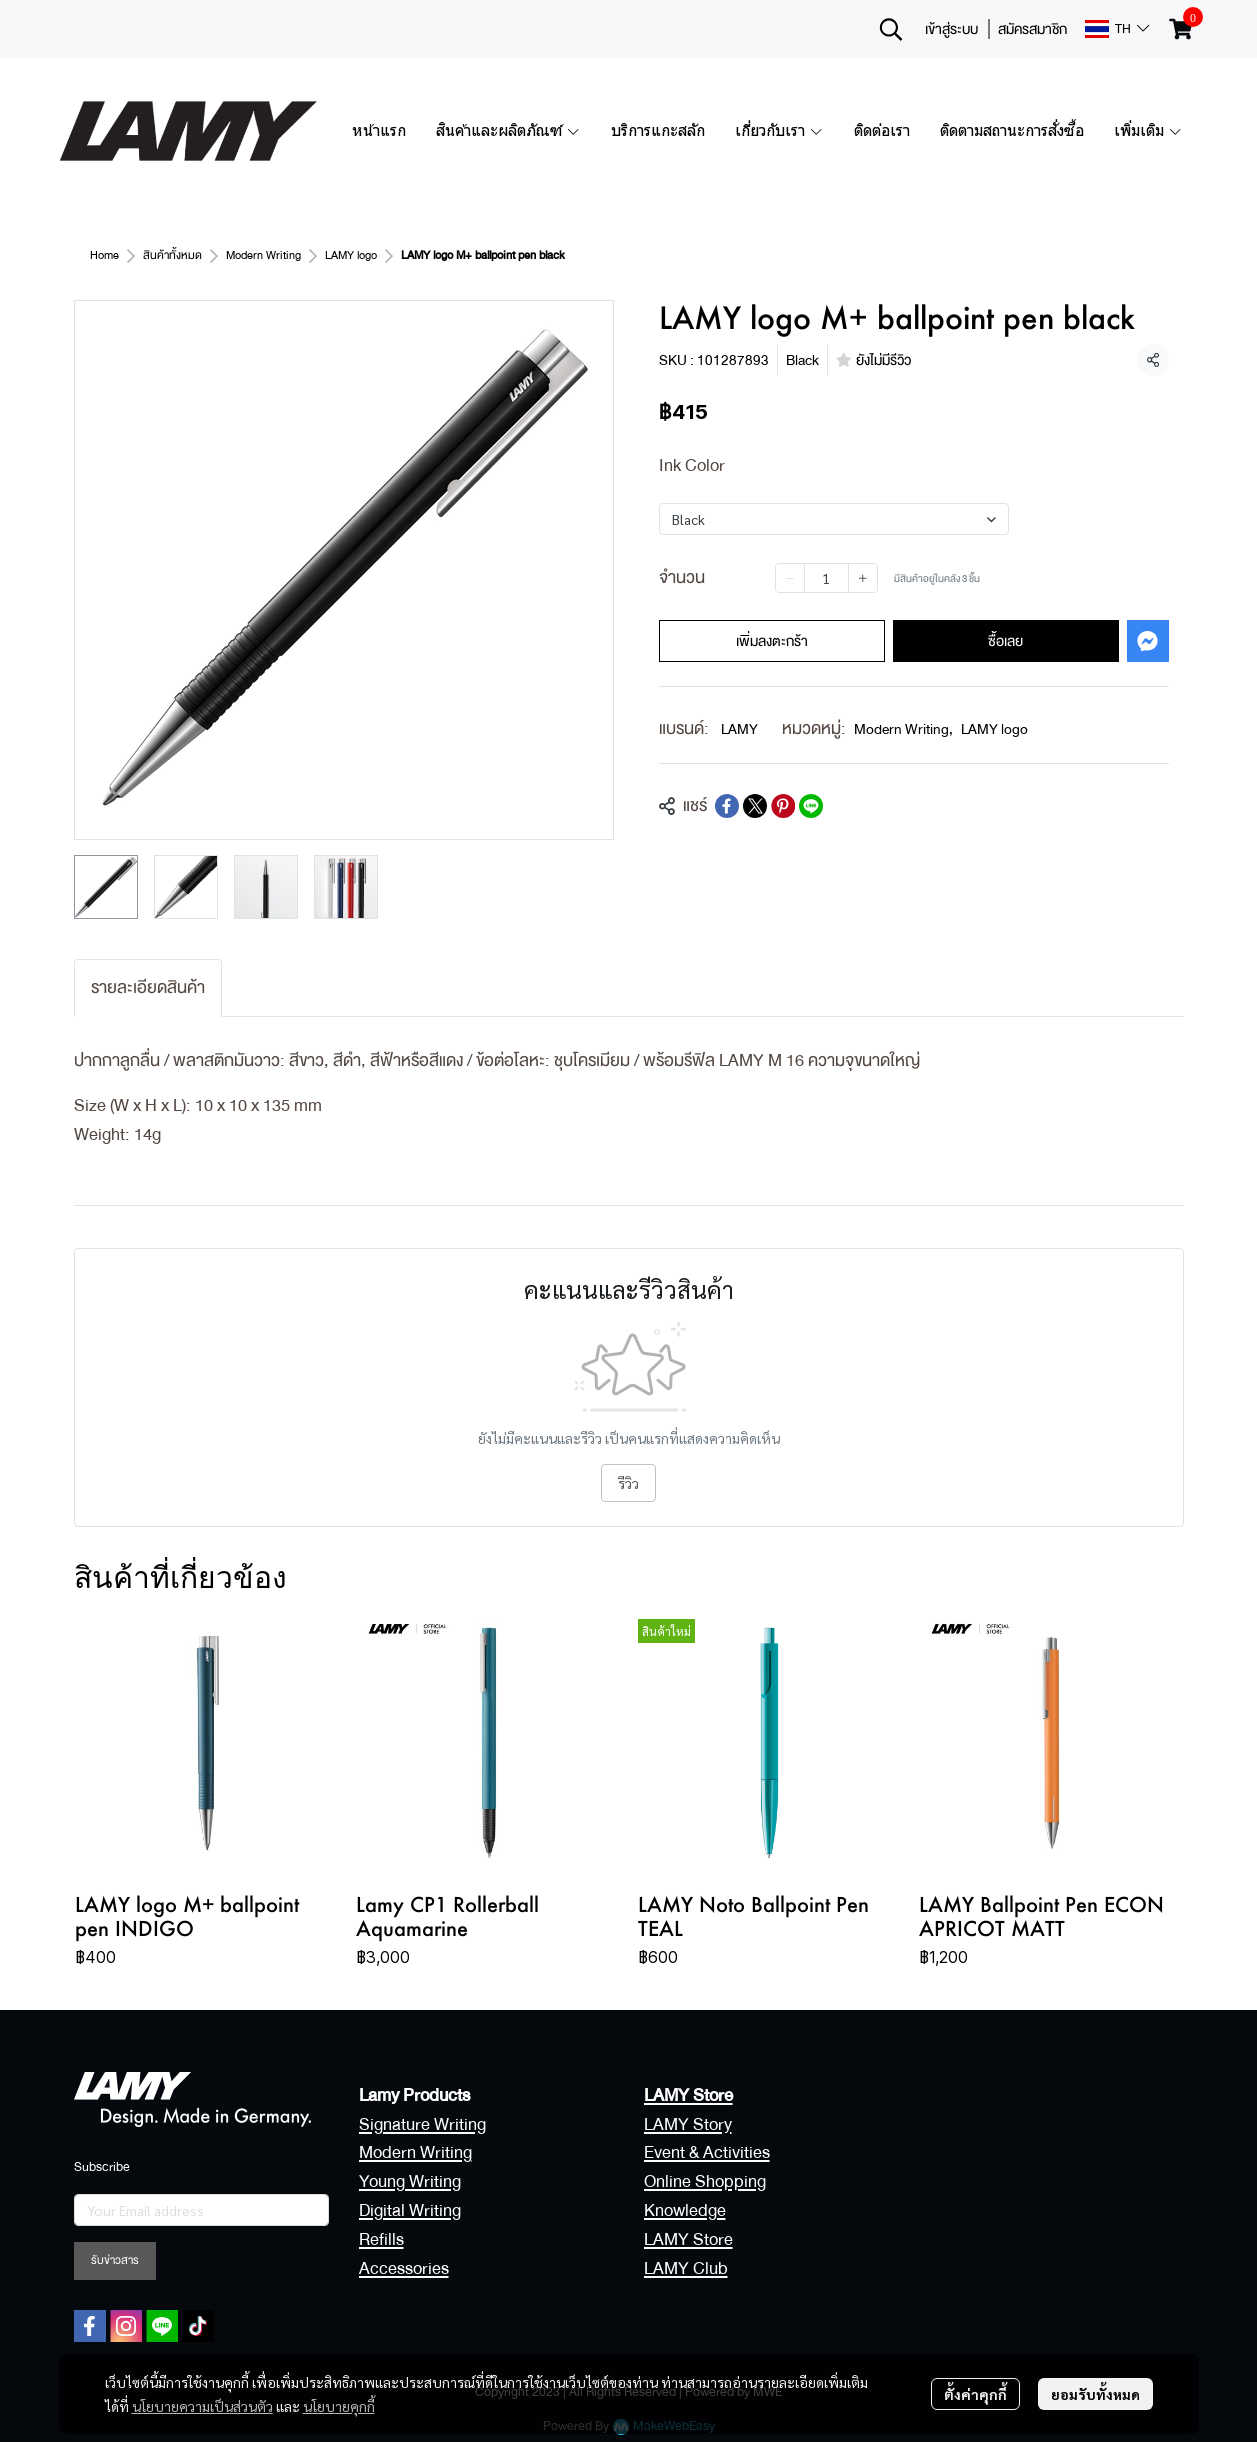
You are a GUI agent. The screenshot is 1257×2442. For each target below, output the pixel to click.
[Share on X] (755, 806)
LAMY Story (688, 2124)
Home (104, 255)
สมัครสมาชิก (1032, 29)
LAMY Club (686, 2268)
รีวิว (628, 1483)
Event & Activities (707, 2152)
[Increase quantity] (863, 578)
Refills (381, 2239)
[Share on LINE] (811, 806)
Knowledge (685, 2210)
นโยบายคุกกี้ (339, 2406)
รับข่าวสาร (115, 2260)
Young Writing (410, 2181)
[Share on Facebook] (727, 806)
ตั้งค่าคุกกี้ (975, 2394)
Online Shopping (705, 2181)
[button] (891, 29)
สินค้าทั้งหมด (172, 255)
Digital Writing (410, 2210)
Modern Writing (263, 255)
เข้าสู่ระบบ (951, 29)
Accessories (404, 2268)
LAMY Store (688, 2239)
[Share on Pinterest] (783, 806)
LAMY (739, 729)
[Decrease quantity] (790, 578)
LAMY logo (351, 255)
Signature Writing (422, 2124)
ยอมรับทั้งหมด (1095, 2394)
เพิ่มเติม (1148, 130)
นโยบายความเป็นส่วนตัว (202, 2406)
